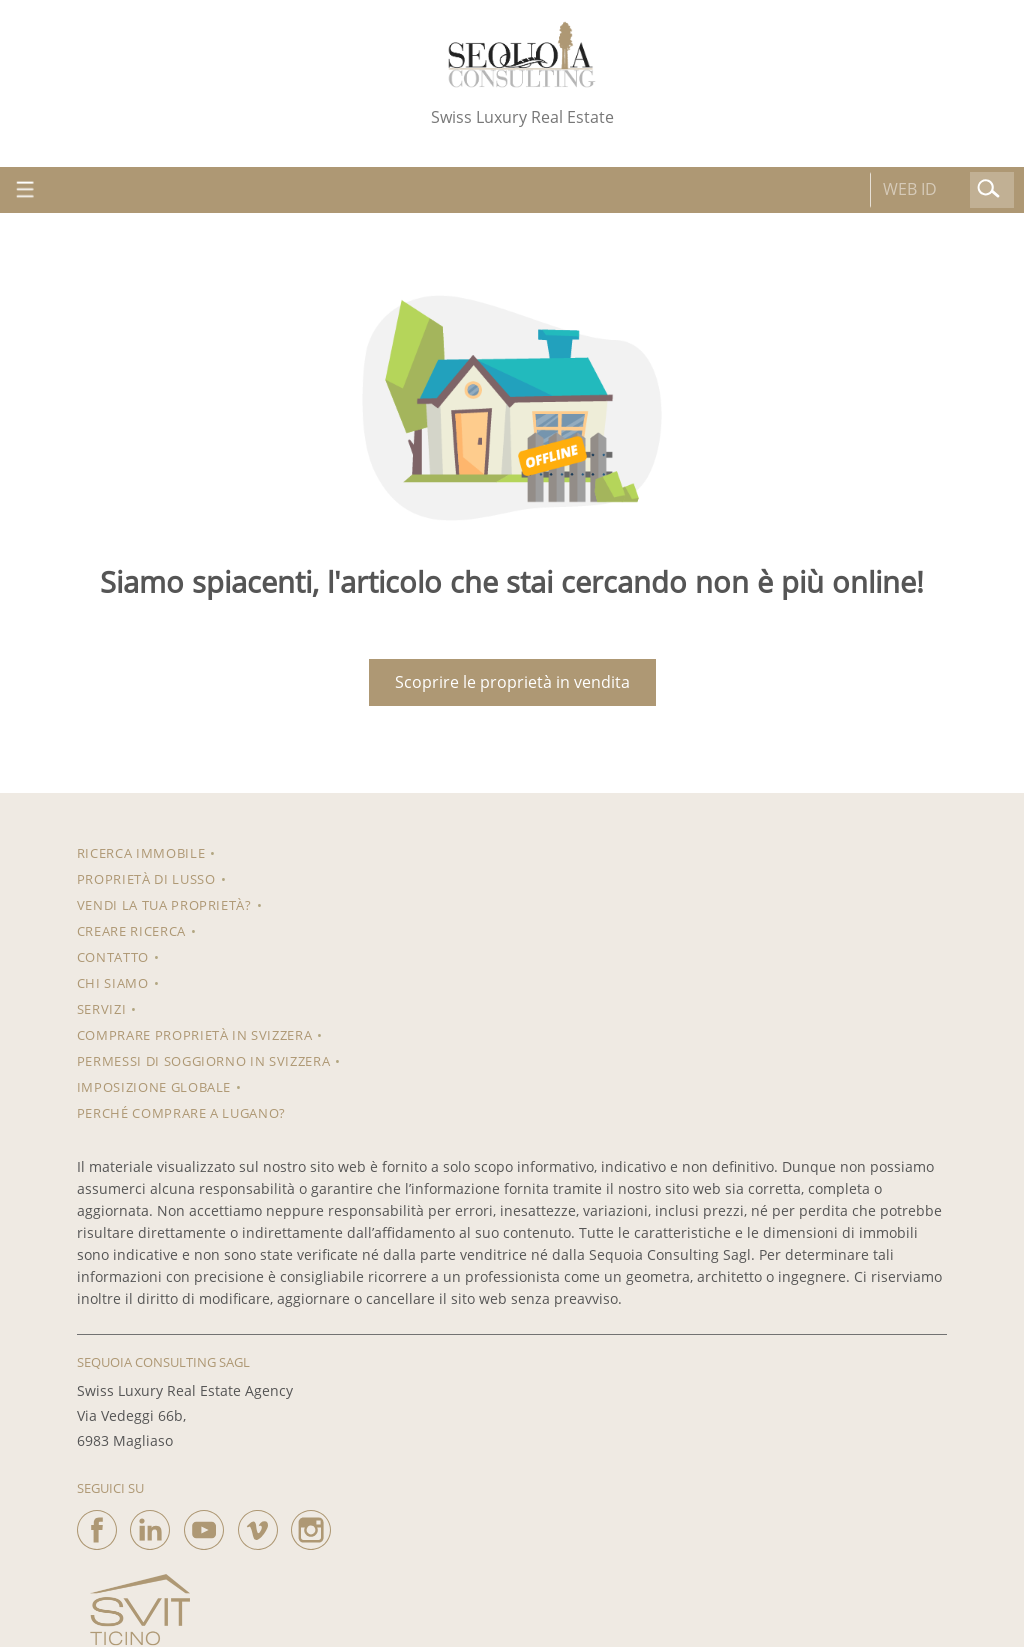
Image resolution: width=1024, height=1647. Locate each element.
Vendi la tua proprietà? (164, 905)
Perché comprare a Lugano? (181, 1113)
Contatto (113, 957)
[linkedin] (150, 1525)
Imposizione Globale (154, 1087)
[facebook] (97, 1525)
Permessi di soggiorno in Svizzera (203, 1061)
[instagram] (311, 1525)
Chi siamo (113, 983)
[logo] (522, 54)
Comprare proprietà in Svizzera (195, 1035)
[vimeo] (258, 1525)
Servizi (102, 1009)
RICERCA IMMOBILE (141, 853)
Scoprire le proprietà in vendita (512, 682)
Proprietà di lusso (146, 879)
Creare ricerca (131, 931)
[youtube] (204, 1525)
